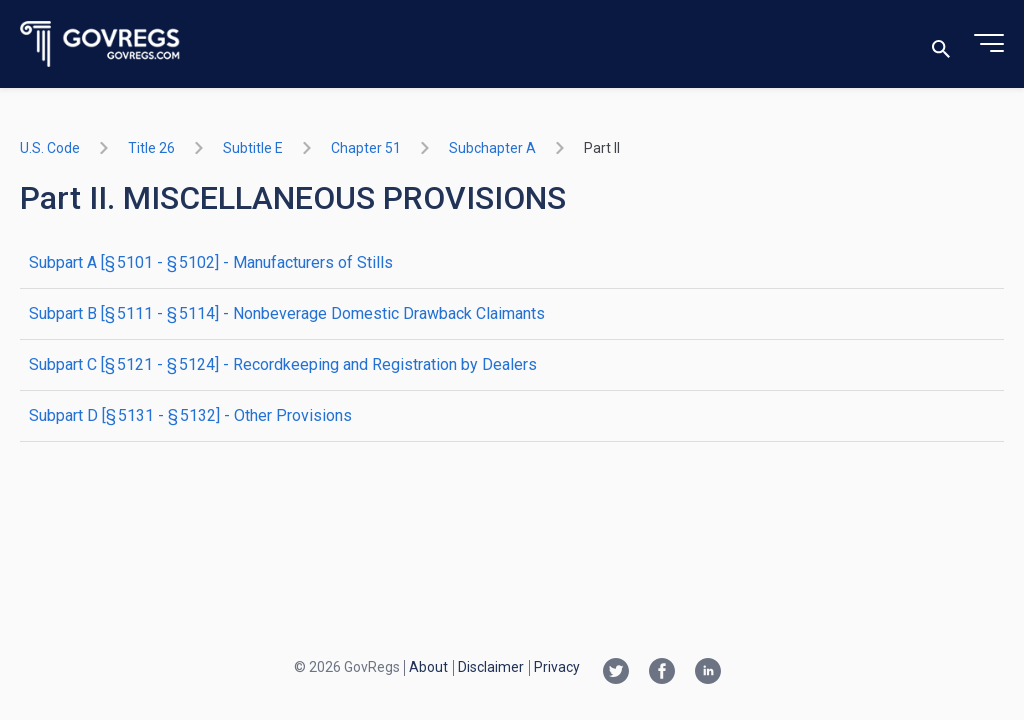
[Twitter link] (616, 673)
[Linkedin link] (708, 673)
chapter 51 (366, 148)
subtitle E (253, 148)
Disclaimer (491, 667)
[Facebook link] (662, 673)
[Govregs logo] (100, 44)
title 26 (151, 148)
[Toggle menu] (989, 44)
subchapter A (492, 148)
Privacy (557, 667)
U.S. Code (50, 148)
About (428, 667)
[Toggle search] (941, 44)
